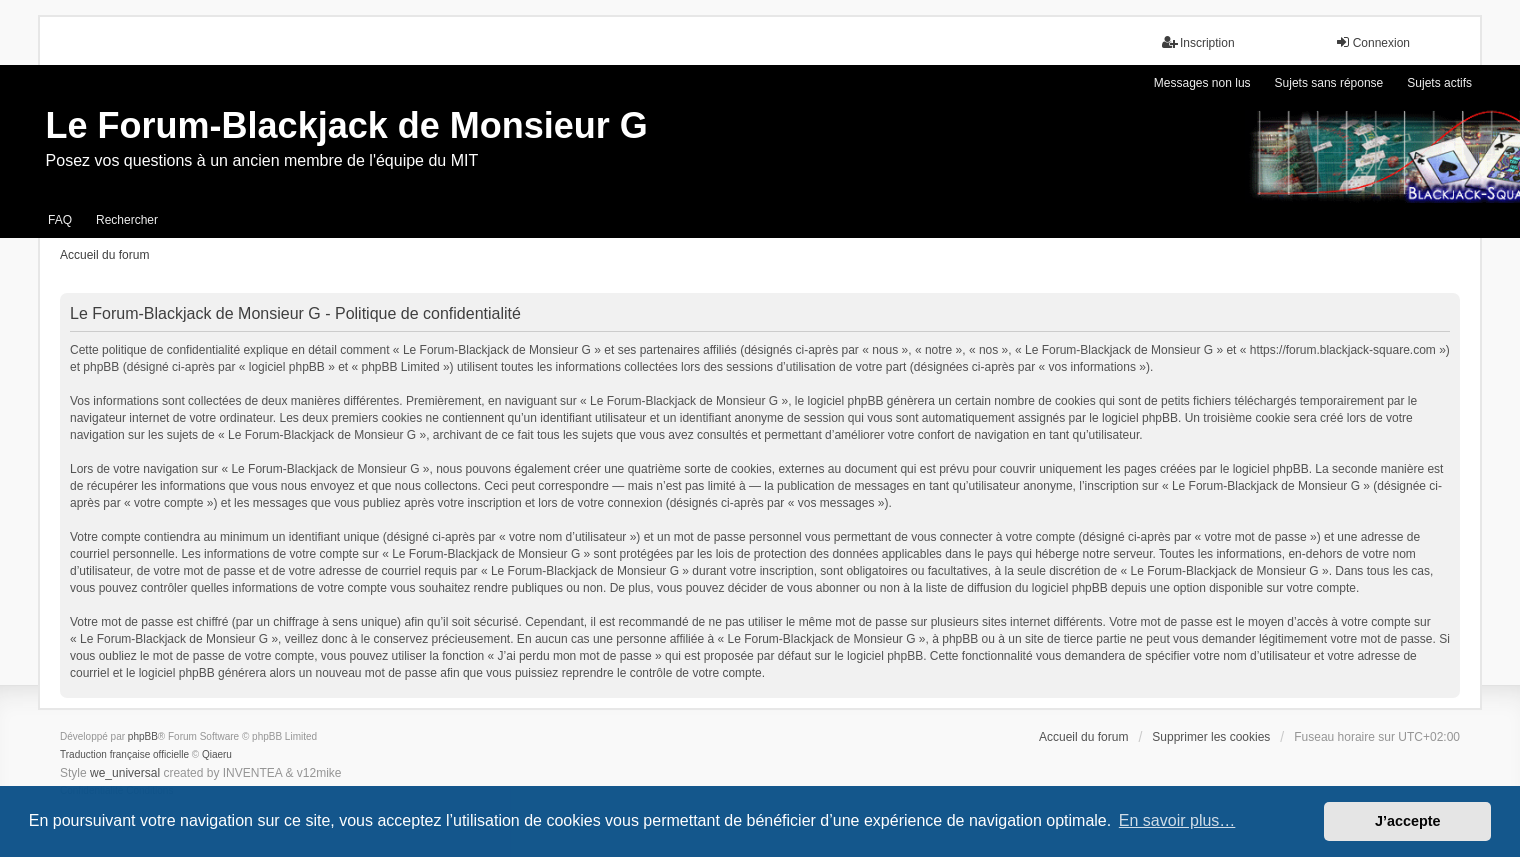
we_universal (125, 773)
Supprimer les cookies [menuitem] (1211, 737)
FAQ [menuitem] (60, 220)
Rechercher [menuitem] (127, 220)
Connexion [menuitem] (1372, 42)
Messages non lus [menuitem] (1202, 83)
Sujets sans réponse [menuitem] (1329, 83)
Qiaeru (217, 754)
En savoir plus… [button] (1177, 820)
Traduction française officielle (124, 754)
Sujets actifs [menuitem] (1439, 83)
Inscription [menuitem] (1198, 42)
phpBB (143, 736)
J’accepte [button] (1408, 821)
